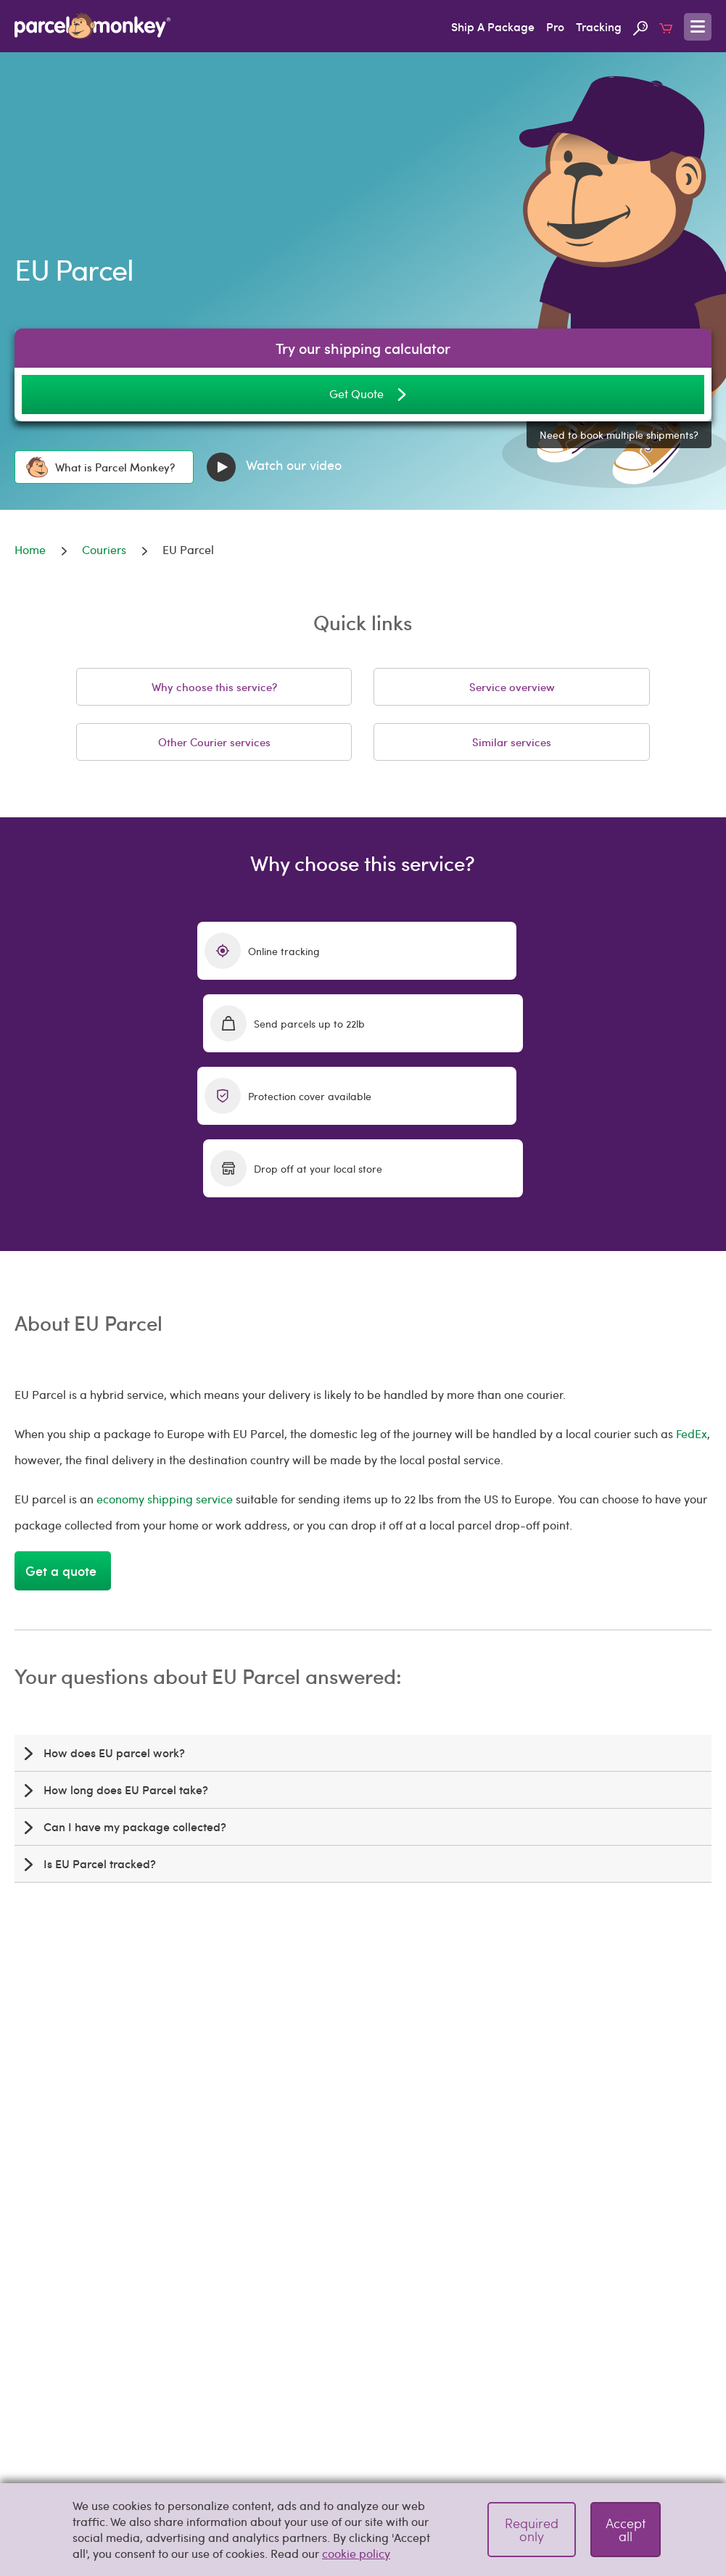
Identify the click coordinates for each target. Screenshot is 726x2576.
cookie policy (356, 2553)
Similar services (511, 742)
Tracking (599, 26)
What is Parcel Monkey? (100, 467)
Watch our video (274, 467)
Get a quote (62, 1425)
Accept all (626, 2529)
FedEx (691, 1288)
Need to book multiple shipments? (619, 435)
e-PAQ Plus (190, 2438)
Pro (555, 26)
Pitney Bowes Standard (536, 2438)
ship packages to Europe (502, 2011)
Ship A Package (493, 26)
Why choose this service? (214, 687)
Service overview (512, 687)
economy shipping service (164, 1353)
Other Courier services (214, 742)
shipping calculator (153, 2076)
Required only (531, 2529)
